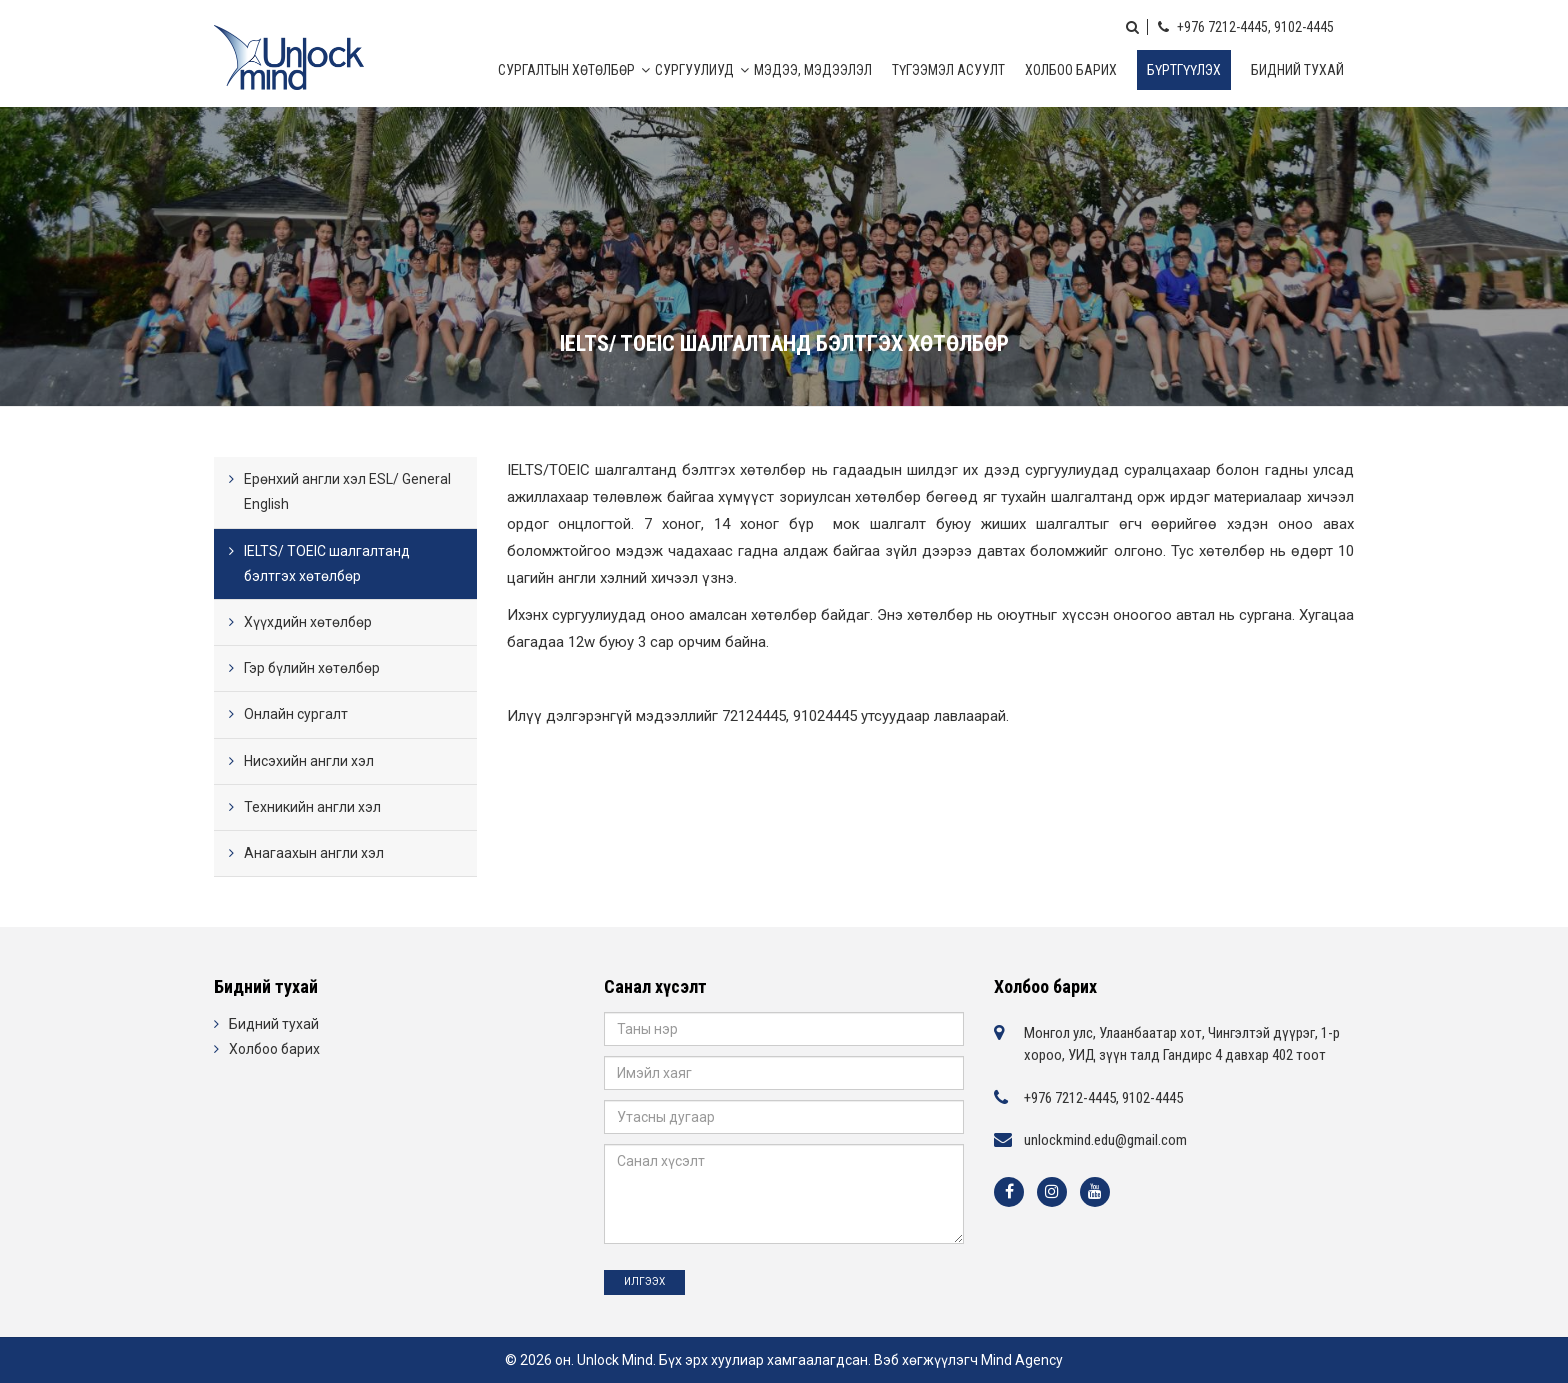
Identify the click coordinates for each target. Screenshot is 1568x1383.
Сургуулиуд (694, 70)
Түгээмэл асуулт (948, 70)
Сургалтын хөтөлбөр (566, 70)
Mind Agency (1022, 1360)
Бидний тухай (1297, 70)
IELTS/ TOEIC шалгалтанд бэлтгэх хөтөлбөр (327, 563)
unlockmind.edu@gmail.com (1105, 1140)
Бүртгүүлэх (1184, 70)
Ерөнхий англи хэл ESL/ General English (347, 491)
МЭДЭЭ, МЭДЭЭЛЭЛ (813, 70)
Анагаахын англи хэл (314, 853)
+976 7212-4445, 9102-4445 (1246, 27)
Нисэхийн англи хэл (309, 761)
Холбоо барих (1071, 70)
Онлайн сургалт (296, 714)
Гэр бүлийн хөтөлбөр (312, 668)
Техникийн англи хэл (312, 807)
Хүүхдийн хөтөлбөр (308, 622)
